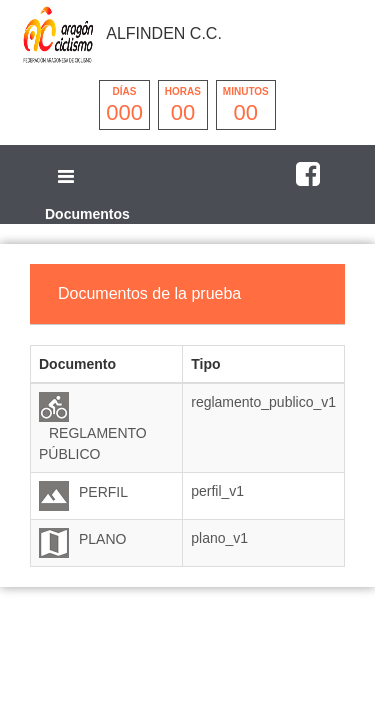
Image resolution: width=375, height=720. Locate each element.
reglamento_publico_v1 (263, 402)
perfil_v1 (217, 491)
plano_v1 (219, 538)
